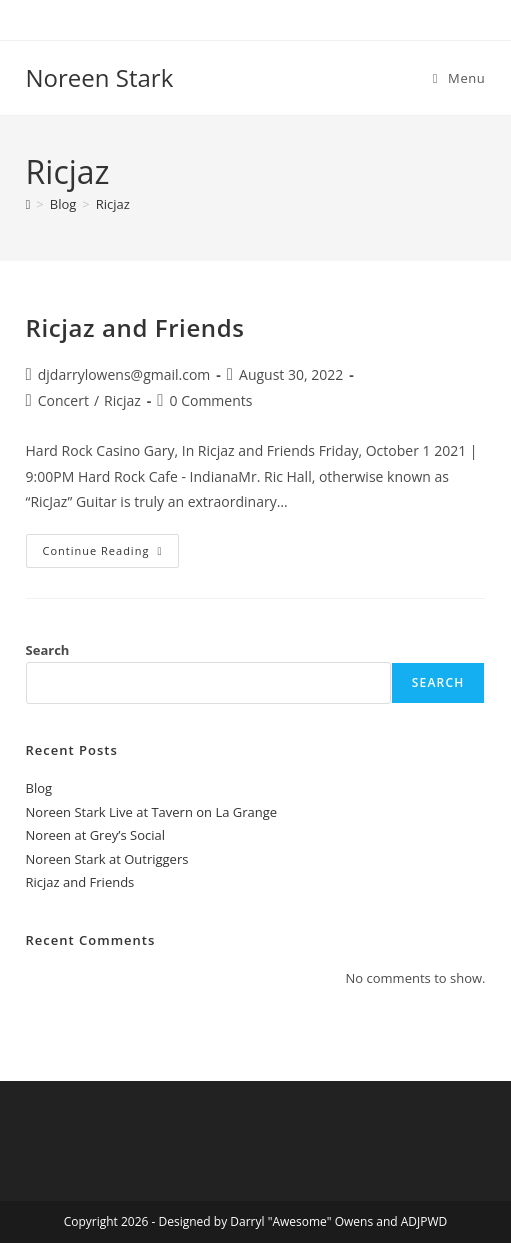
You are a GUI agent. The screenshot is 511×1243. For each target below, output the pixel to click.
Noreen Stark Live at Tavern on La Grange (152, 812)
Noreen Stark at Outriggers (107, 859)
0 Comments (211, 400)
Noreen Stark (100, 77)
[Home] (28, 204)
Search (48, 650)
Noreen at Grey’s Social (95, 835)
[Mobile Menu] (459, 78)
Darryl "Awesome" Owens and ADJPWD (338, 1221)
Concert (63, 400)
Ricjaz (113, 204)
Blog (39, 788)
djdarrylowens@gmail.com (124, 374)
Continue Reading (111, 546)
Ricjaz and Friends (135, 327)
